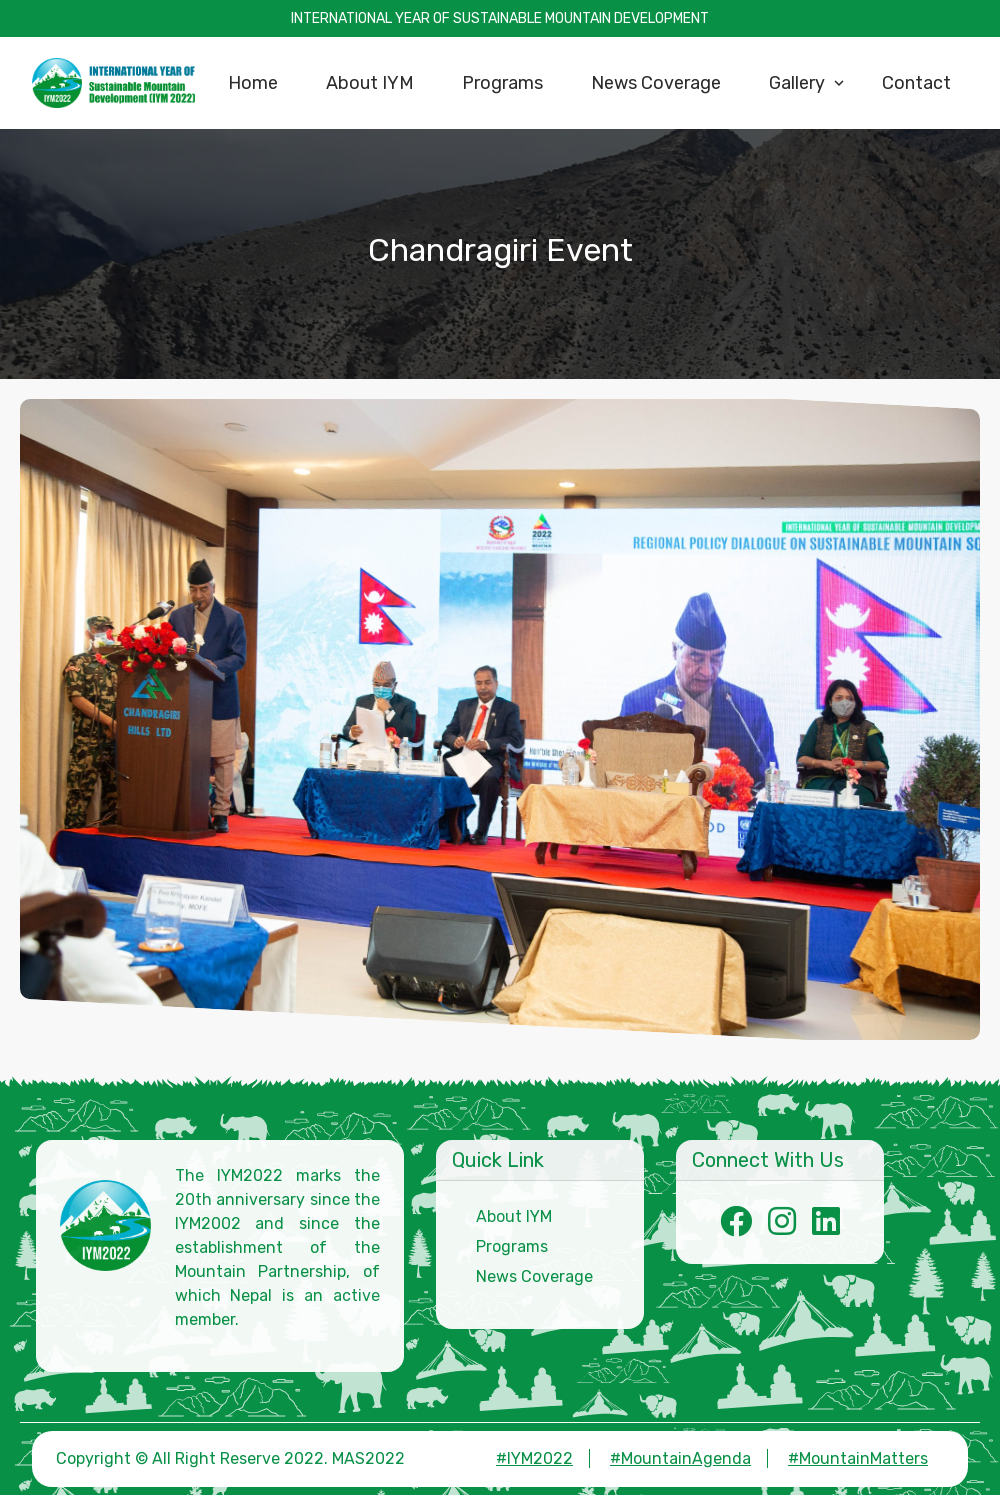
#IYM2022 (534, 1458)
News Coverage (534, 1276)
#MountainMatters (858, 1458)
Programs (512, 1246)
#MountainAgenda (680, 1458)
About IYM (514, 1216)
